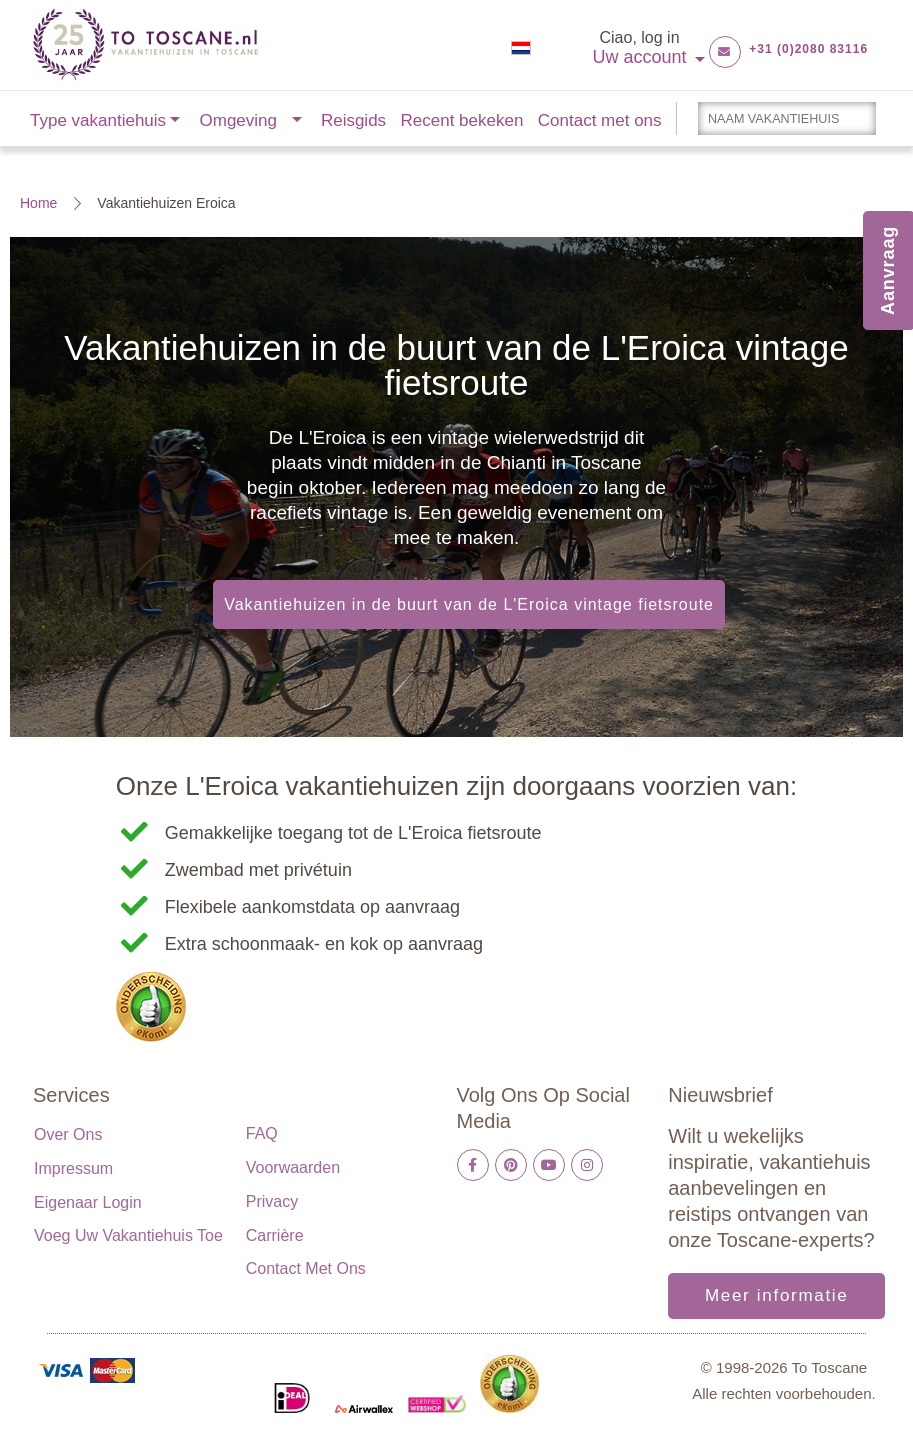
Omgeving (238, 120)
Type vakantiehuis (98, 120)
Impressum (73, 1168)
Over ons (68, 1134)
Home (38, 203)
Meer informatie (777, 1295)
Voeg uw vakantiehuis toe (128, 1235)
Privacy (272, 1201)
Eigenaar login (88, 1202)
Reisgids (353, 120)
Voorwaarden (293, 1167)
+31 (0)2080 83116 (808, 49)
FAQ (262, 1133)
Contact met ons (600, 120)
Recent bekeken (462, 120)
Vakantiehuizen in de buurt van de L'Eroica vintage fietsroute (469, 604)
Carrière (275, 1235)
